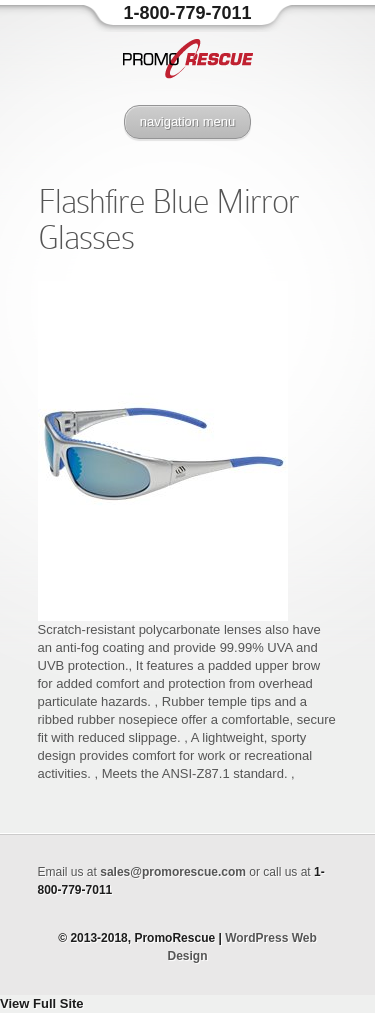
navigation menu (187, 121)
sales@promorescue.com (173, 872)
